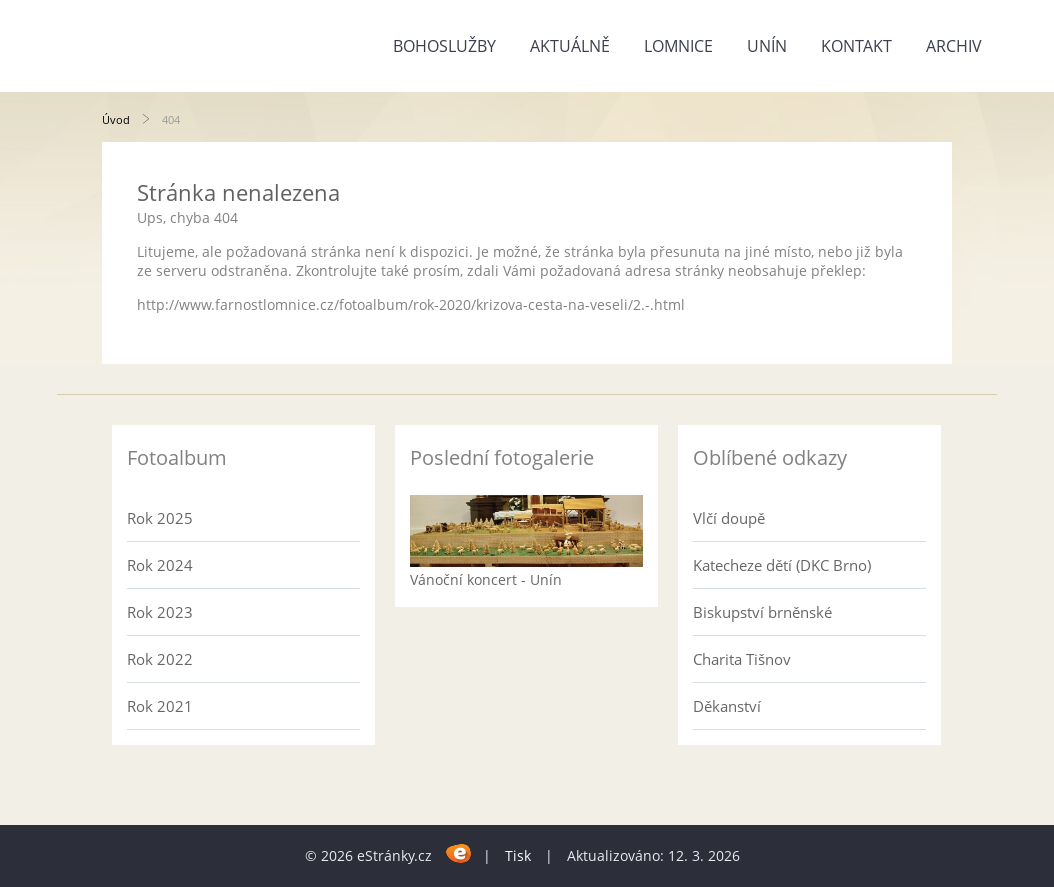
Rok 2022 (160, 659)
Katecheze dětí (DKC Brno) (782, 565)
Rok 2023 (160, 612)
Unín (767, 46)
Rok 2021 (160, 706)
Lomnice (678, 46)
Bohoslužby (444, 46)
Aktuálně (570, 46)
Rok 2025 (160, 518)
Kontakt (856, 46)
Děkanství (727, 706)
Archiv (954, 46)
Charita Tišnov (742, 659)
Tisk (518, 855)
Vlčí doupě (729, 518)
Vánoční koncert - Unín (486, 579)
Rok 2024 (160, 565)
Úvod (116, 119)
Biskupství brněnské (762, 612)
